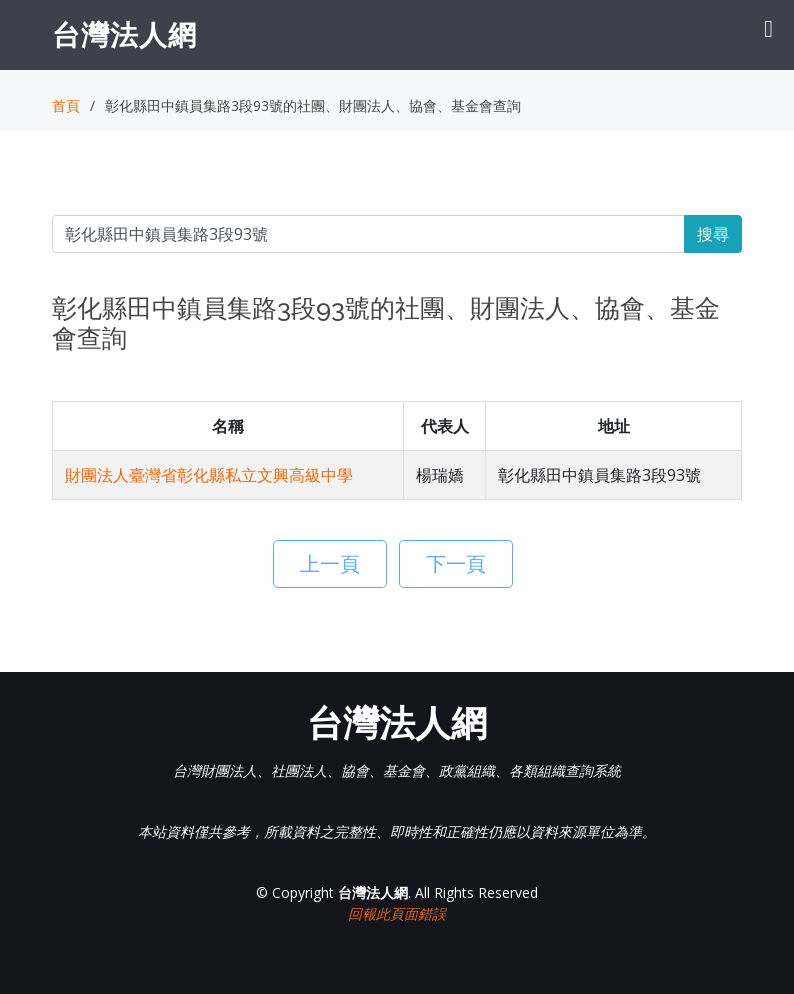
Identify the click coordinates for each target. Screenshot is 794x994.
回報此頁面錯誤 (397, 913)
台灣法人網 (124, 34)
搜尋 (713, 234)
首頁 (66, 105)
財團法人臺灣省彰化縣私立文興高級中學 (209, 475)
